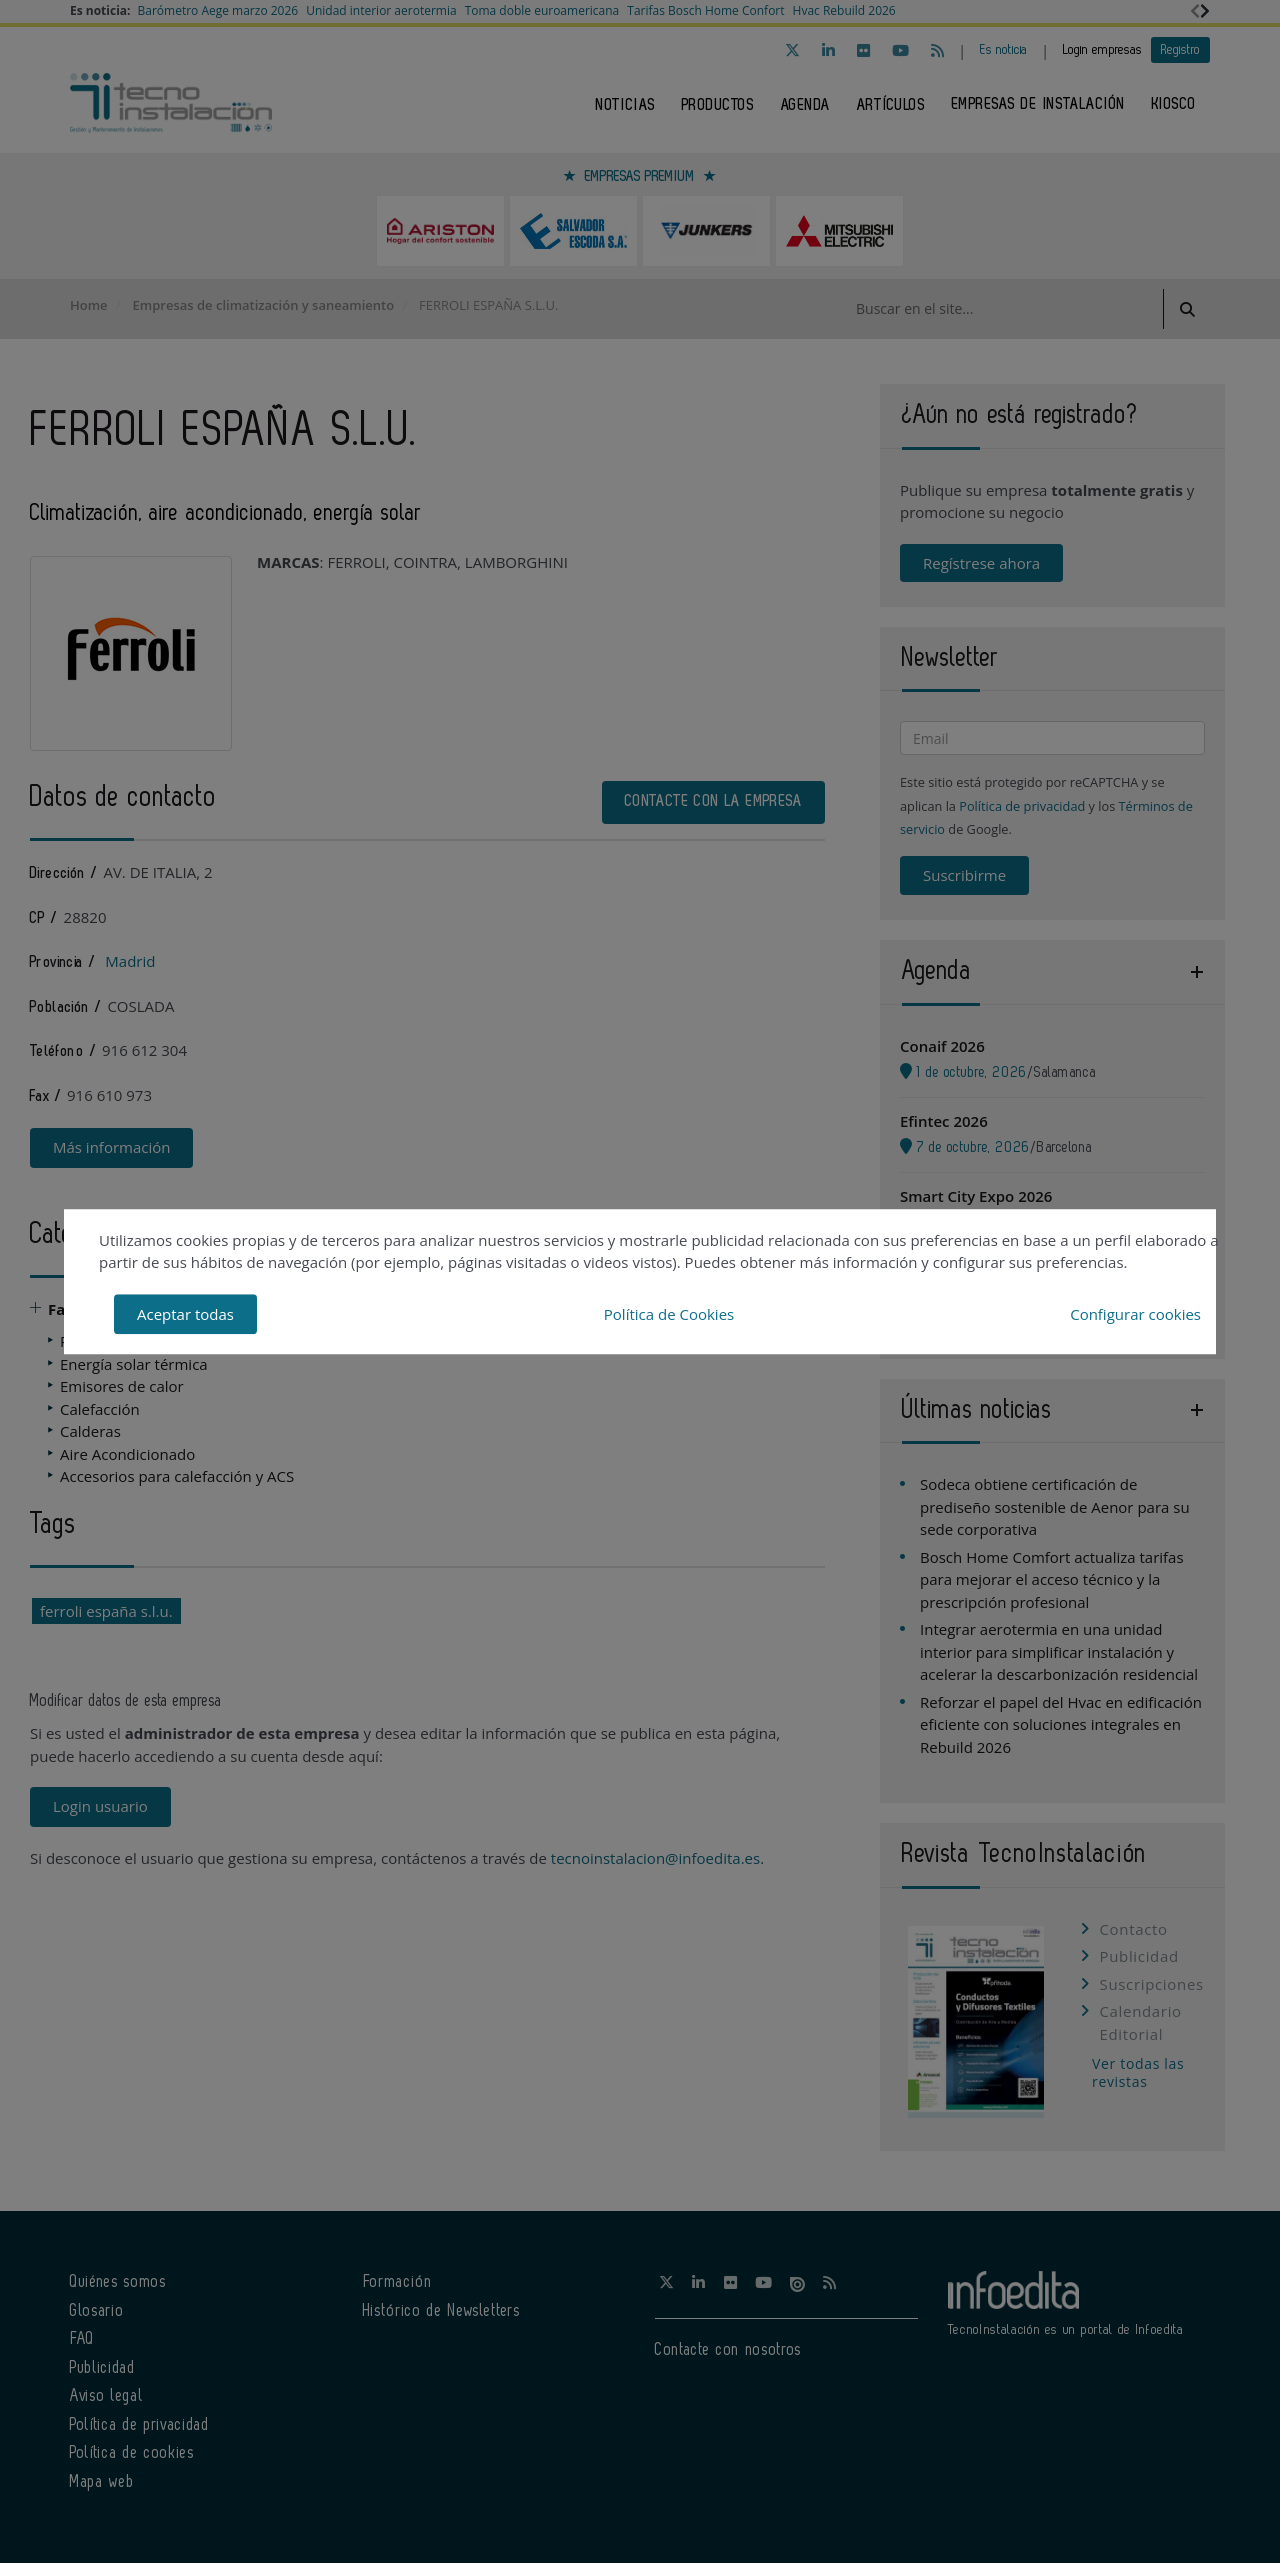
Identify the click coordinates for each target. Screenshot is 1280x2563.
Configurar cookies (1135, 1314)
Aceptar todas (185, 1314)
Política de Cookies (669, 1314)
